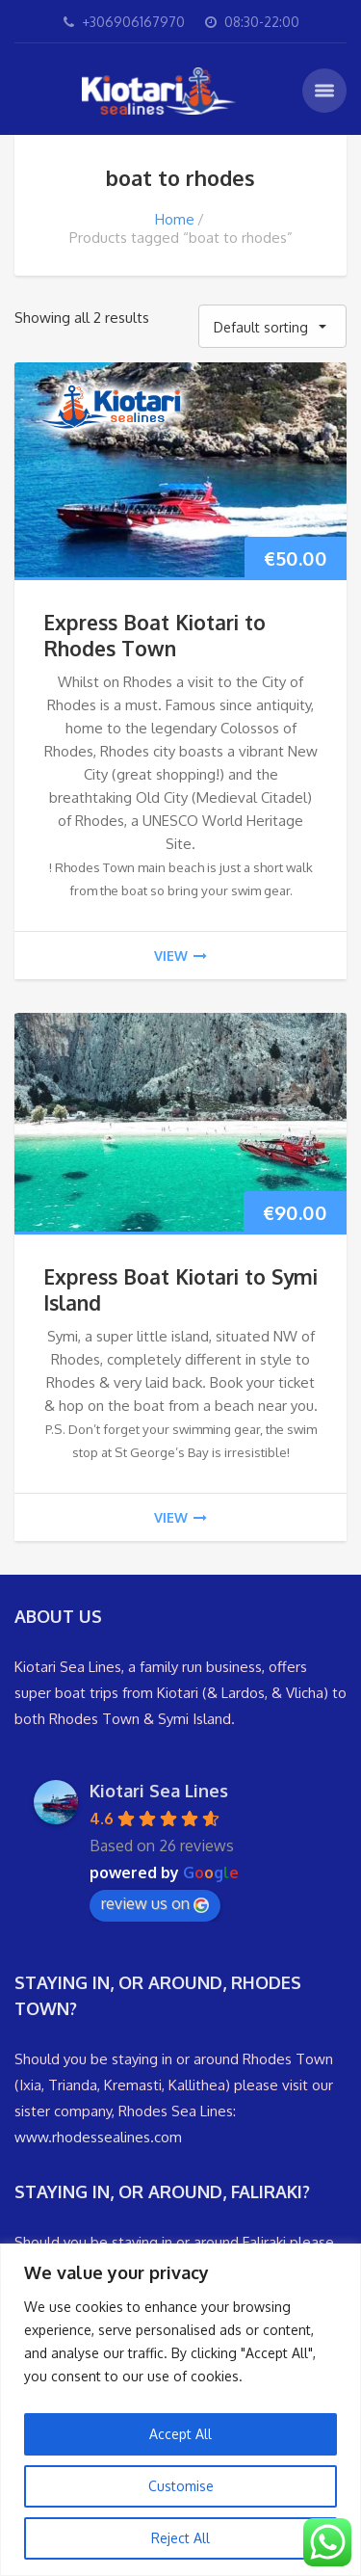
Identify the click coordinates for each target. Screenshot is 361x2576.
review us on (155, 1903)
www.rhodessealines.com (98, 2137)
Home (174, 219)
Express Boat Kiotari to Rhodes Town (154, 635)
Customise (181, 2486)
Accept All (180, 2434)
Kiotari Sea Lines (159, 1790)
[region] (180, 2410)
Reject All (180, 2538)
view (180, 955)
